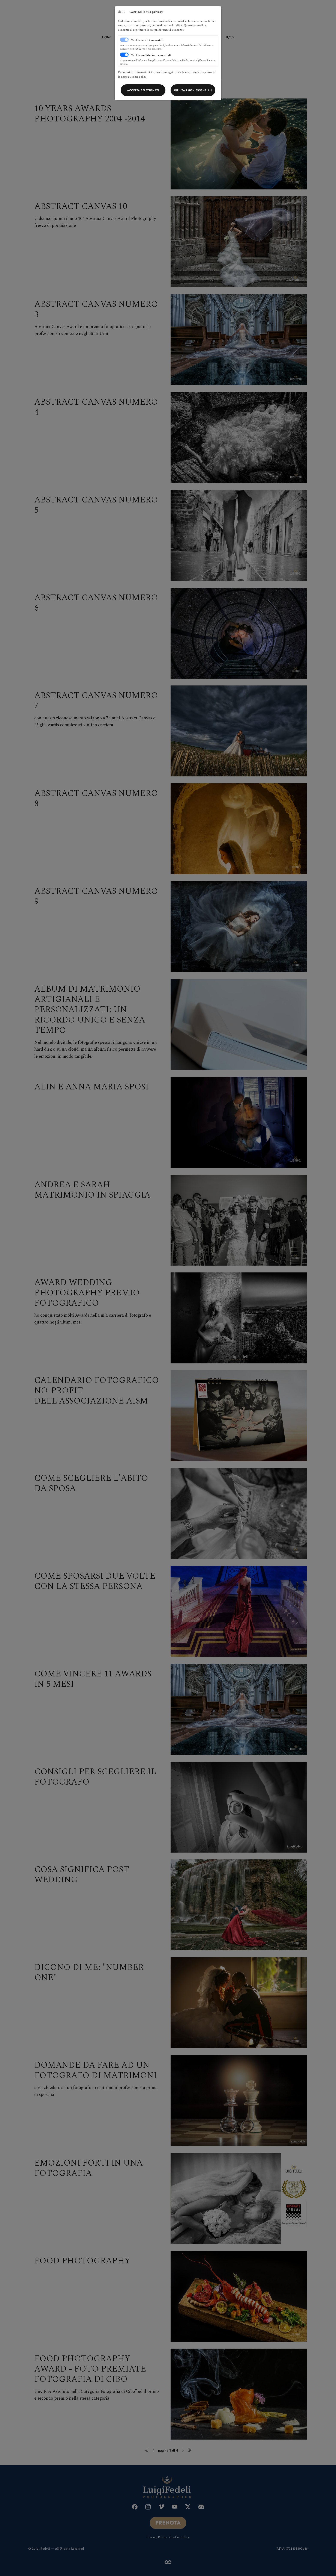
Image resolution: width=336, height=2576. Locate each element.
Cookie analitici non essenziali (151, 55)
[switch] (124, 55)
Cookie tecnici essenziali (147, 40)
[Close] (143, 90)
